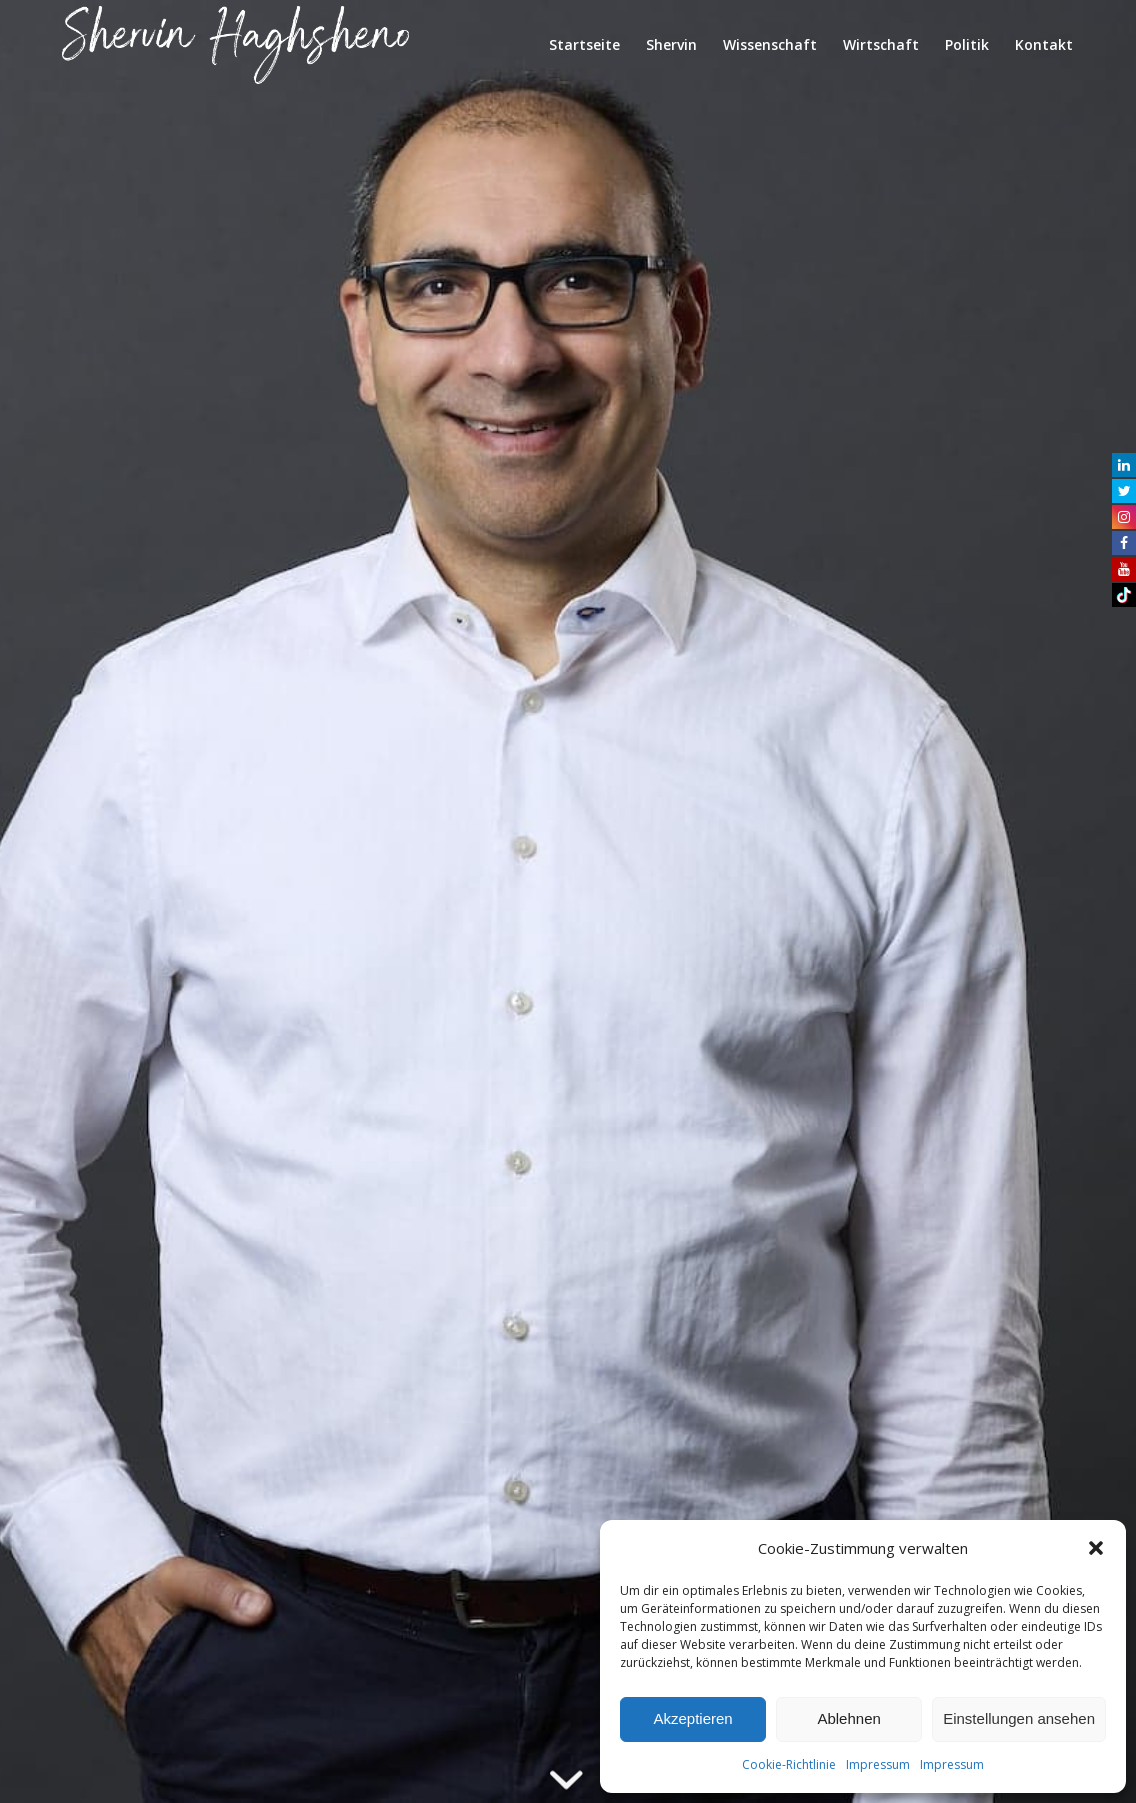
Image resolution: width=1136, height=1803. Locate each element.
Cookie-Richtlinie (789, 1764)
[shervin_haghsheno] (235, 45)
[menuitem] (584, 45)
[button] (1096, 1548)
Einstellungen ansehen (1019, 1718)
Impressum (878, 1764)
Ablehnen (848, 1718)
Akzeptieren (692, 1718)
